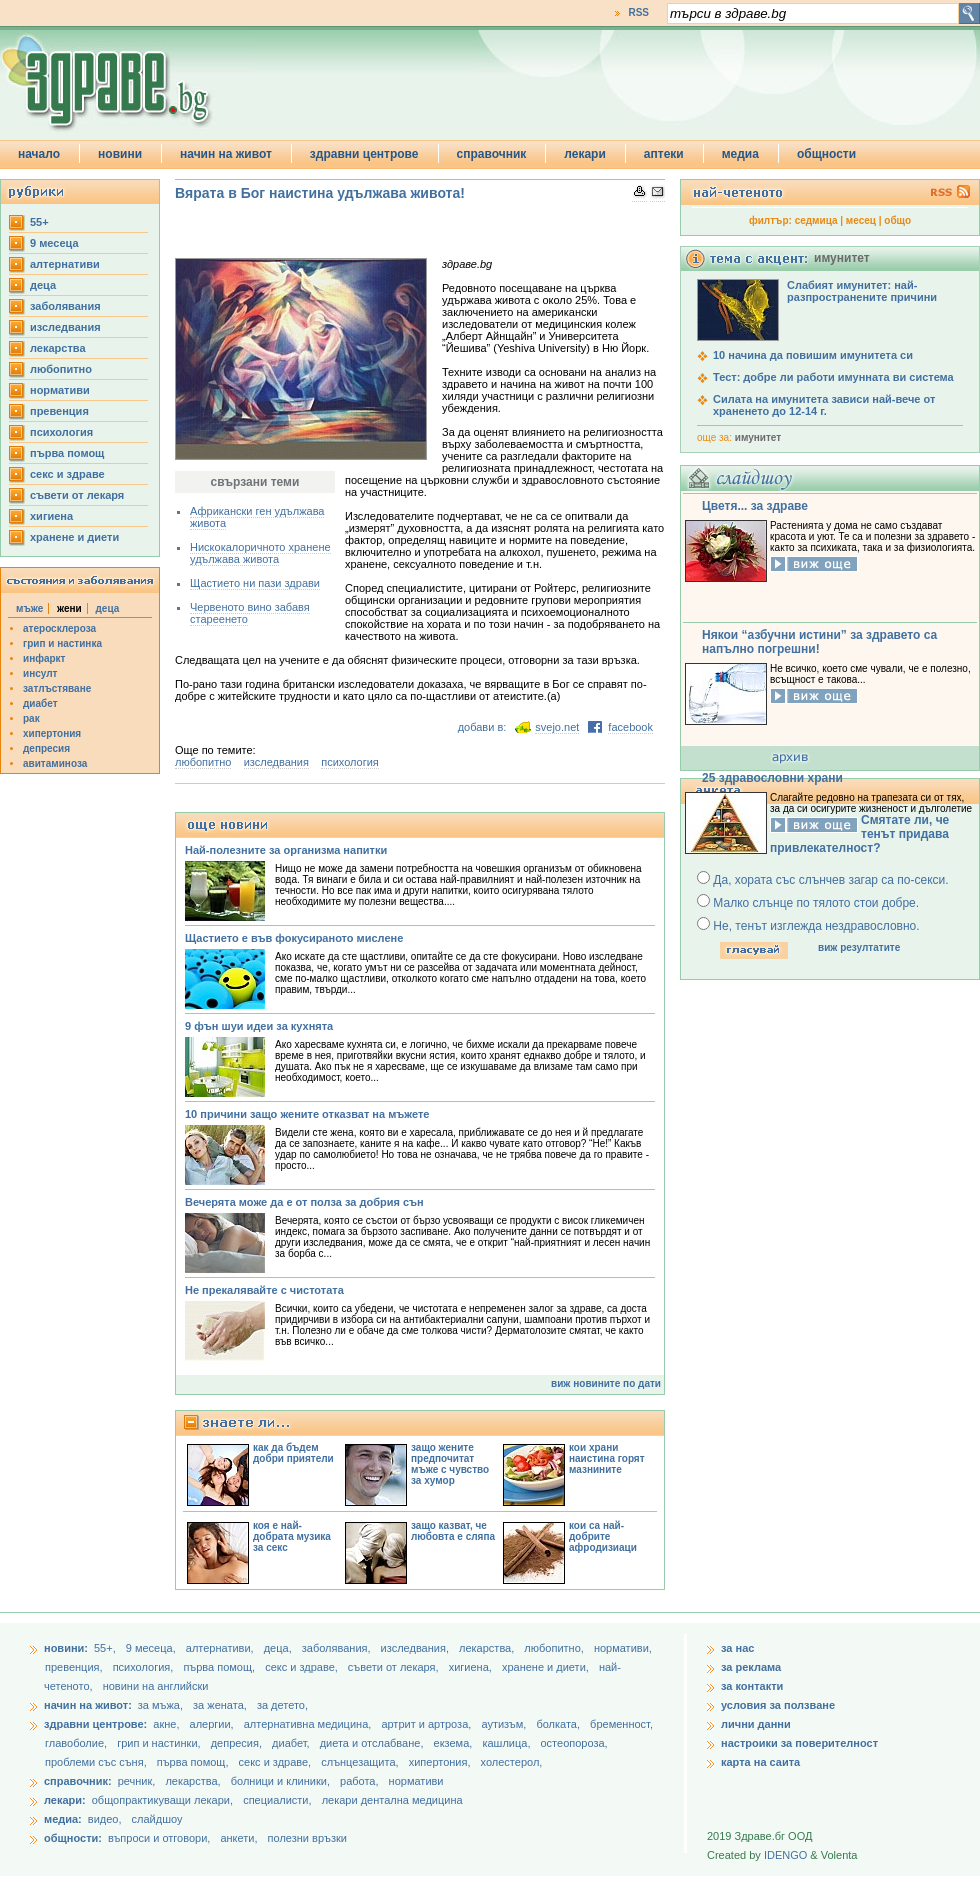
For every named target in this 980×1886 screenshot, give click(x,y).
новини (120, 154)
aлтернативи (65, 264)
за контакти (752, 1686)
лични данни (756, 1724)
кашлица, (507, 1743)
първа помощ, (220, 1667)
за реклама (751, 1667)
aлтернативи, (221, 1648)
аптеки (664, 154)
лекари (585, 154)
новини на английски (156, 1686)
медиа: (63, 1819)
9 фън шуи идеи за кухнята (259, 1026)
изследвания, (416, 1648)
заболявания (65, 306)
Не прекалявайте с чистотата (264, 1290)
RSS (638, 12)
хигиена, (472, 1667)
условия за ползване (778, 1705)
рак (31, 718)
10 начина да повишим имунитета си (813, 355)
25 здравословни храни (772, 778)
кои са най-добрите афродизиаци (603, 1536)
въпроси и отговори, (159, 1838)
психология (61, 432)
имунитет (758, 437)
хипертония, (441, 1762)
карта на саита (760, 1762)
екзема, (455, 1743)
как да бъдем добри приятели (293, 1453)
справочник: (78, 1781)
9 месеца (54, 243)
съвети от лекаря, (395, 1667)
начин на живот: (88, 1705)
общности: (73, 1838)
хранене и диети (74, 537)
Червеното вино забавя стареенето (250, 613)
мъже (29, 608)
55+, (106, 1648)
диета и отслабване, (373, 1743)
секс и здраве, (303, 1667)
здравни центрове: (95, 1724)
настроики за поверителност (799, 1743)
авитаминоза (55, 763)
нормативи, (623, 1648)
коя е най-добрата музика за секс (292, 1536)
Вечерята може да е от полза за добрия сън (304, 1202)
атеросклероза (59, 628)
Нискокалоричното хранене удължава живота (260, 553)
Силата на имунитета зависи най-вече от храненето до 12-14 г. (824, 405)
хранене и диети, (547, 1667)
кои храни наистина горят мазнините (607, 1458)
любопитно (61, 369)
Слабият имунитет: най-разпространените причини (862, 291)
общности (826, 154)
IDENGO (785, 1855)
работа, (359, 1781)
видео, (105, 1819)
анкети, (238, 1838)
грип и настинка (62, 643)
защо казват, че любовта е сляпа (453, 1531)
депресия (46, 748)
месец (861, 220)
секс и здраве (67, 474)
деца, (279, 1648)
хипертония (52, 733)
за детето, (282, 1705)
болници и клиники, (280, 1781)
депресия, (238, 1743)
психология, (145, 1667)
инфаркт (44, 658)
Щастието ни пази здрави (255, 583)
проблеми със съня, (97, 1762)
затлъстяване (57, 688)
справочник (492, 154)
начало (39, 154)
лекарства (58, 348)
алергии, (213, 1724)
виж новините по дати (606, 1383)
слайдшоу (157, 1819)
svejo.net (557, 727)
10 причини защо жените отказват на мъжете (307, 1114)
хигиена (51, 516)
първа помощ (67, 453)
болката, (559, 1724)
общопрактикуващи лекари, (162, 1800)
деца (43, 285)
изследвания (65, 327)
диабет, (292, 1743)
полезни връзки (307, 1838)
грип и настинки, (160, 1743)
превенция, (75, 1667)
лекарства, (488, 1648)
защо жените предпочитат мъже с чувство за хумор (450, 1464)
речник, (137, 1781)
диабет (40, 703)
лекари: (65, 1800)
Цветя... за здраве (755, 506)
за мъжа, (160, 1705)
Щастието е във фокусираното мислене (294, 938)
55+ (39, 222)
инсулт (40, 673)
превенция (59, 411)
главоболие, (77, 1743)
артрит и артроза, (427, 1724)
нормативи (60, 390)
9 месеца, (152, 1648)
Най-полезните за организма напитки (286, 850)
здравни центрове (364, 154)
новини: (66, 1648)
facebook (630, 727)
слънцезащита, (361, 1762)
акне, (167, 1724)
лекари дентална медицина (392, 1800)
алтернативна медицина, (309, 1724)
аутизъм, (505, 1724)
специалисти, (277, 1800)
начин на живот (226, 154)
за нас (737, 1648)
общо (897, 220)
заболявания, (338, 1648)
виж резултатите (859, 947)
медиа (740, 154)
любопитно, (555, 1648)
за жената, (220, 1705)
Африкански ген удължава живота (257, 517)
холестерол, (512, 1762)
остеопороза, (574, 1743)
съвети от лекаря (77, 495)
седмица (816, 220)
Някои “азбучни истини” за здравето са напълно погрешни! (819, 642)
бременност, (621, 1724)
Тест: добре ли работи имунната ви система (833, 377)
